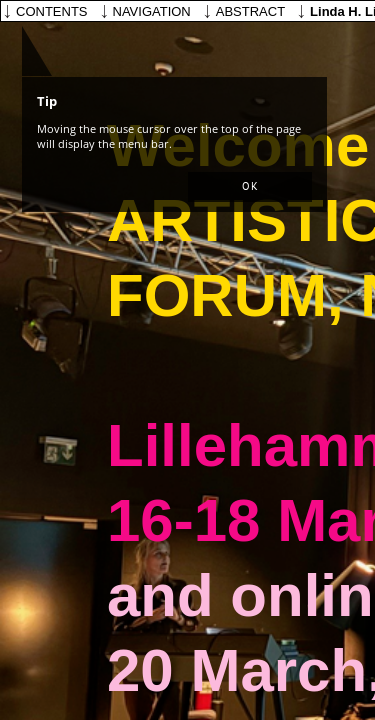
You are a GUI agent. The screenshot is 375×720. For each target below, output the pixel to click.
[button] (250, 187)
